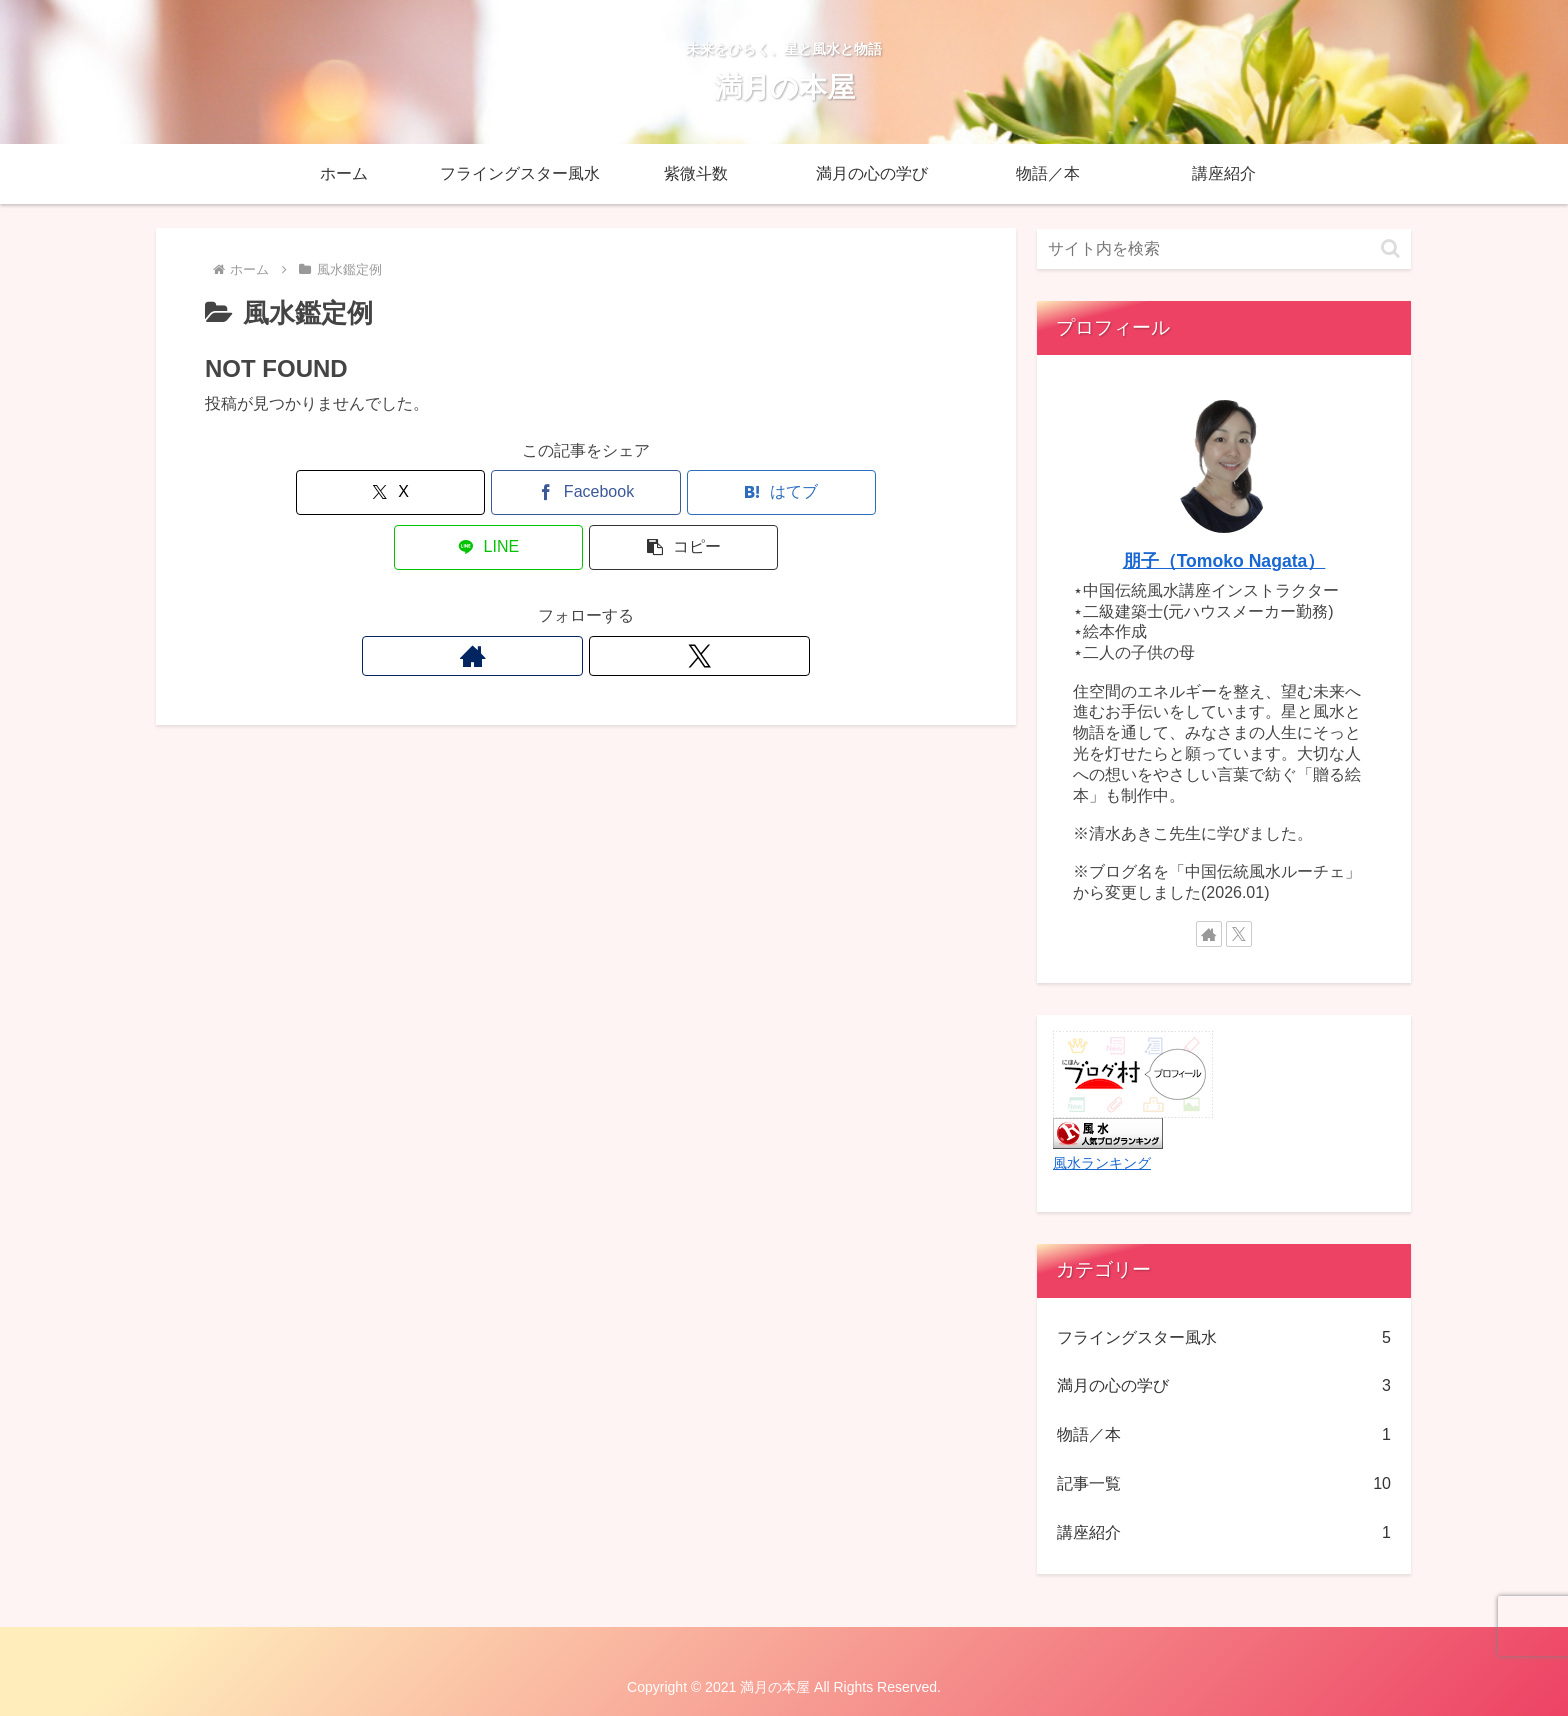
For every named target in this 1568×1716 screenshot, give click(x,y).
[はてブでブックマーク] (586, 492)
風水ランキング (1102, 1163)
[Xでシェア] (330, 492)
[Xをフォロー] (609, 601)
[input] (1224, 249)
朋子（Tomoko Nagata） (1224, 561)
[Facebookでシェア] (458, 492)
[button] (842, 492)
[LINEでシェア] (714, 492)
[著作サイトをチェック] (563, 601)
